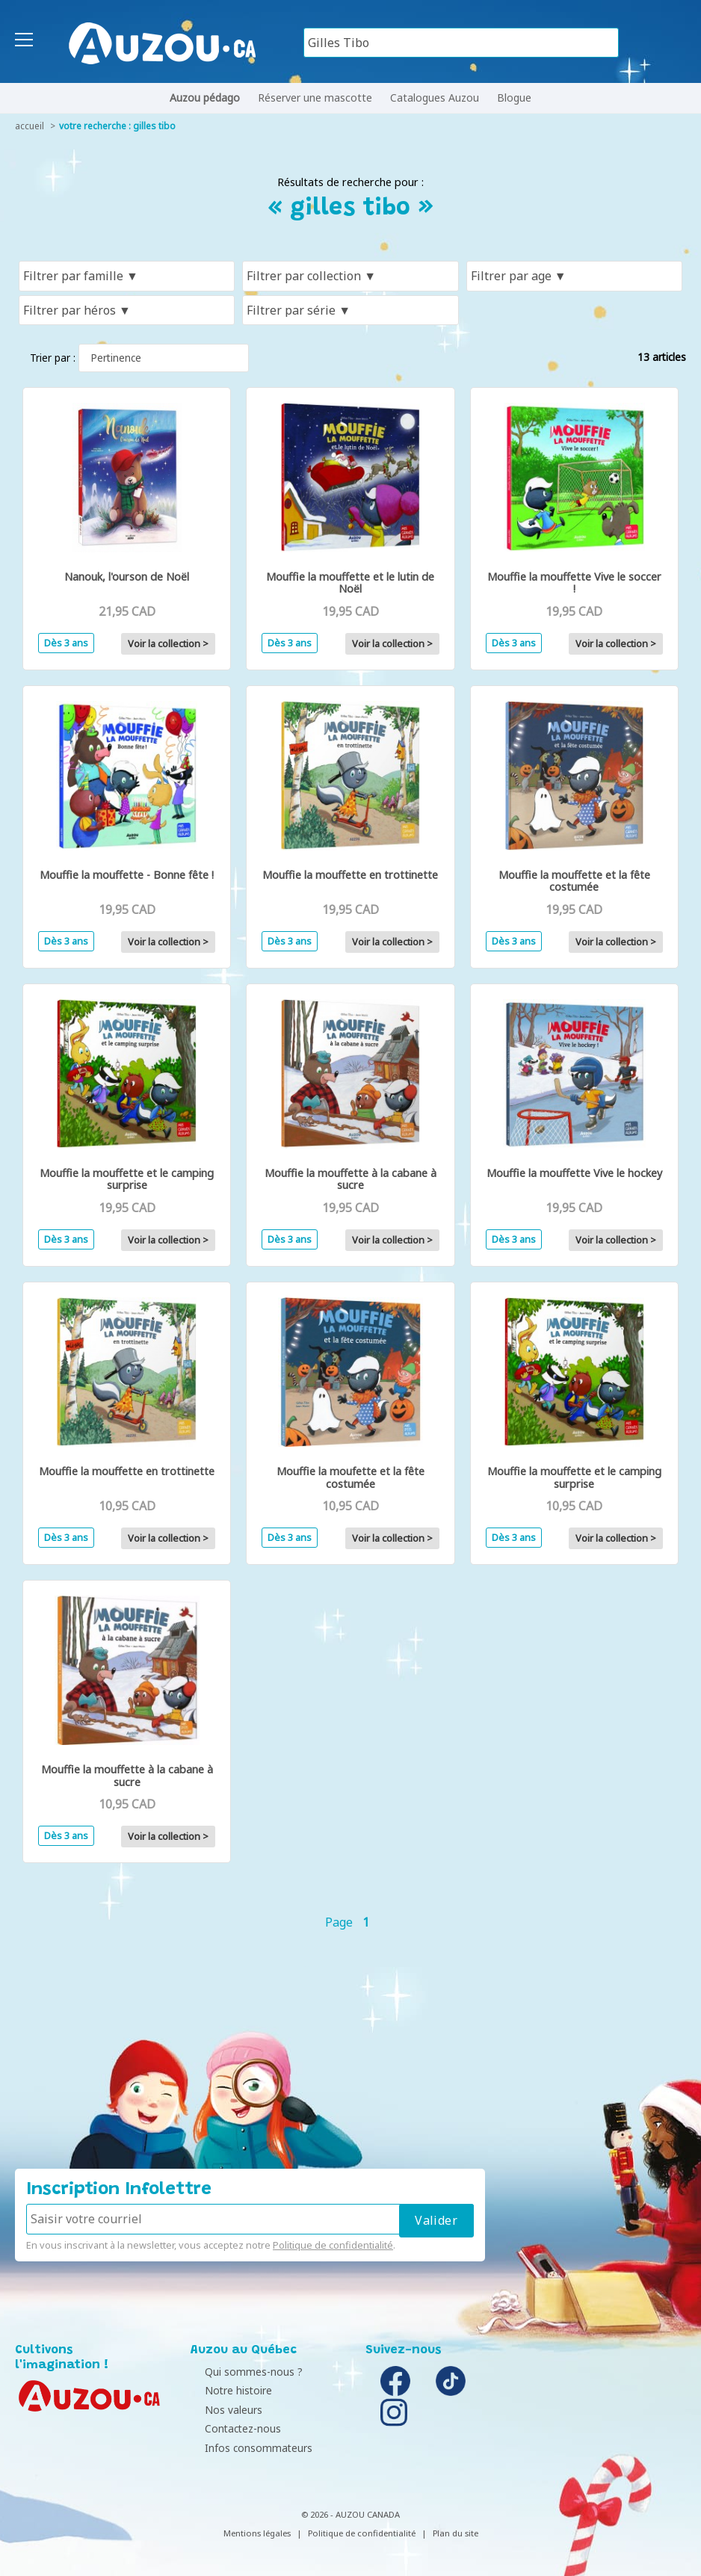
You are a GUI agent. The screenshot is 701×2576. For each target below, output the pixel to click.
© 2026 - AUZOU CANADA (350, 2514)
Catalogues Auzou (434, 97)
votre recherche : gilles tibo (117, 126)
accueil (29, 126)
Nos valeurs (223, 2410)
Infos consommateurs (248, 2448)
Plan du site (455, 2533)
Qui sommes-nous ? (243, 2372)
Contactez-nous (232, 2428)
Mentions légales (257, 2533)
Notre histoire (228, 2390)
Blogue (514, 97)
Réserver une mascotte (315, 97)
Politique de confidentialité (333, 2245)
